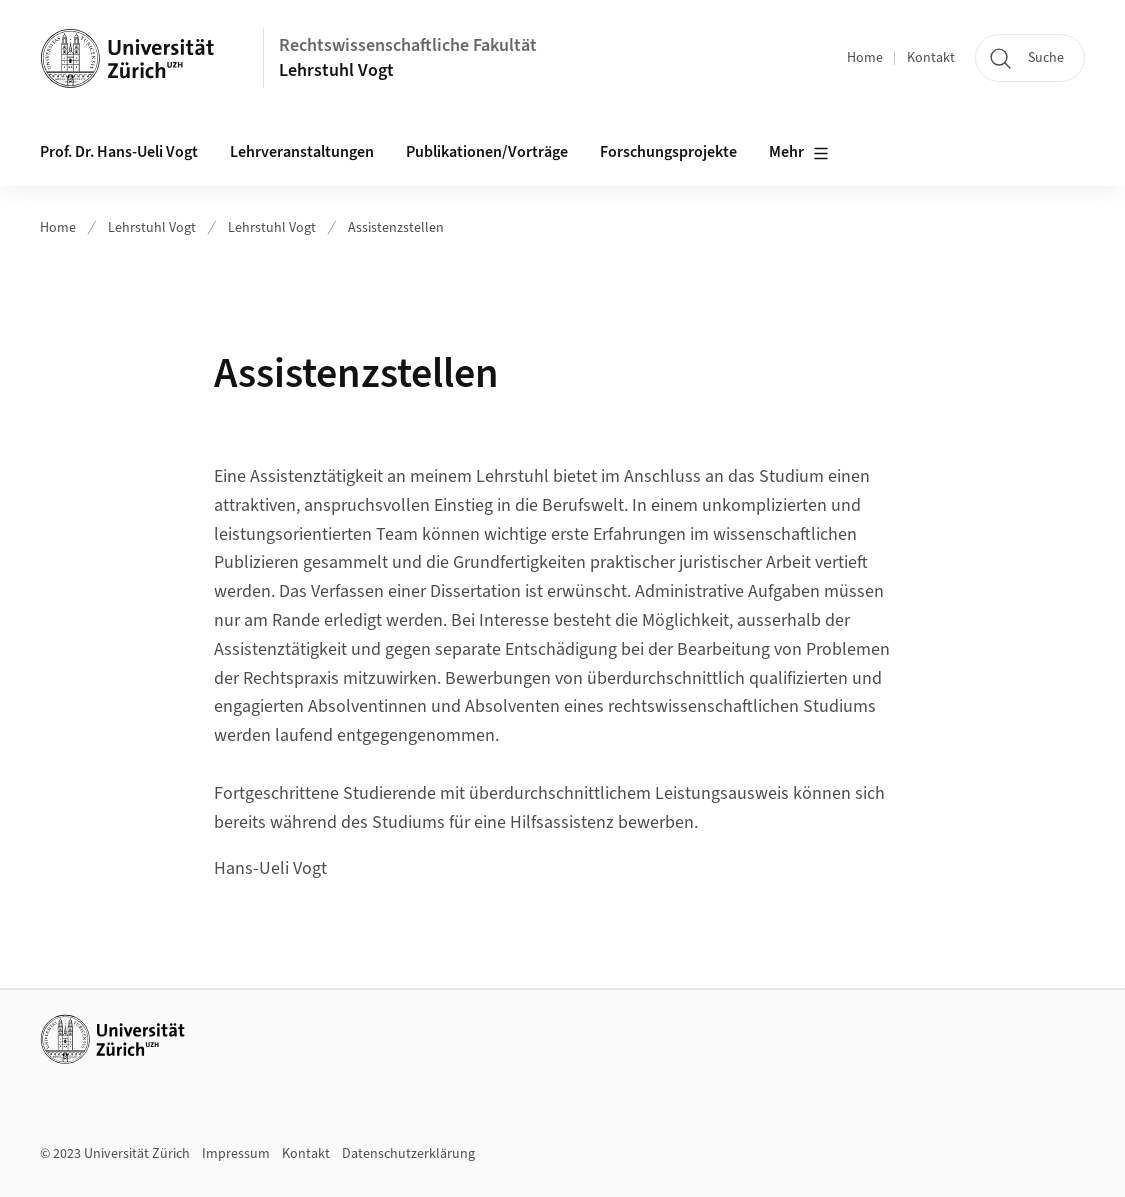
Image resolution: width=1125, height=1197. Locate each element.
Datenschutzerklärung (408, 1154)
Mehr (799, 153)
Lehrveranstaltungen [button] (302, 152)
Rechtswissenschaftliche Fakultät (408, 45)
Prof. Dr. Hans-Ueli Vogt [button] (119, 152)
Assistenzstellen (396, 228)
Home (865, 58)
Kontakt (931, 58)
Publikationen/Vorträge (487, 152)
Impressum (236, 1154)
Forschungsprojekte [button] (668, 152)
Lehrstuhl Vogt (336, 70)
